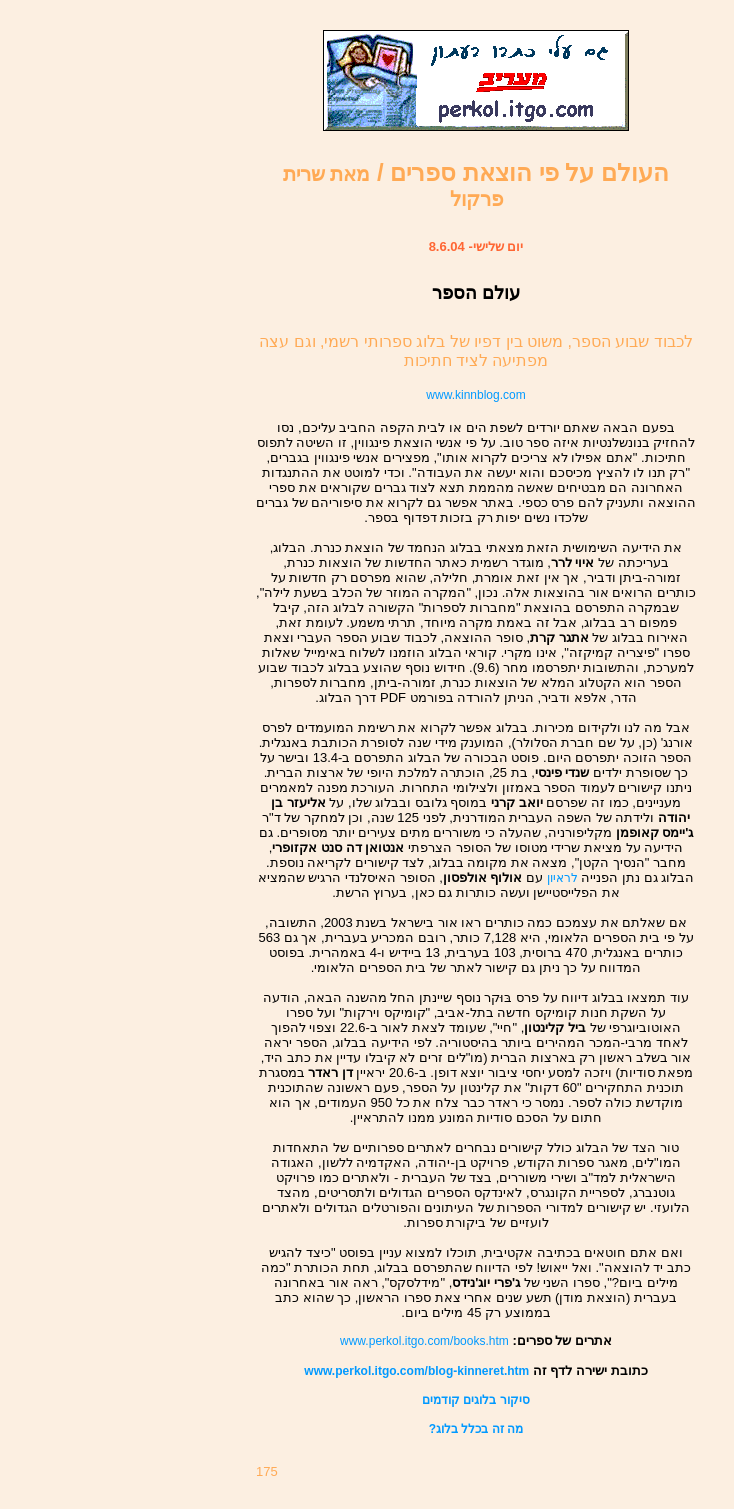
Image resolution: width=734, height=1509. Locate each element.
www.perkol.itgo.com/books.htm (424, 1341)
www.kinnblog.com (475, 395)
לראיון (562, 878)
